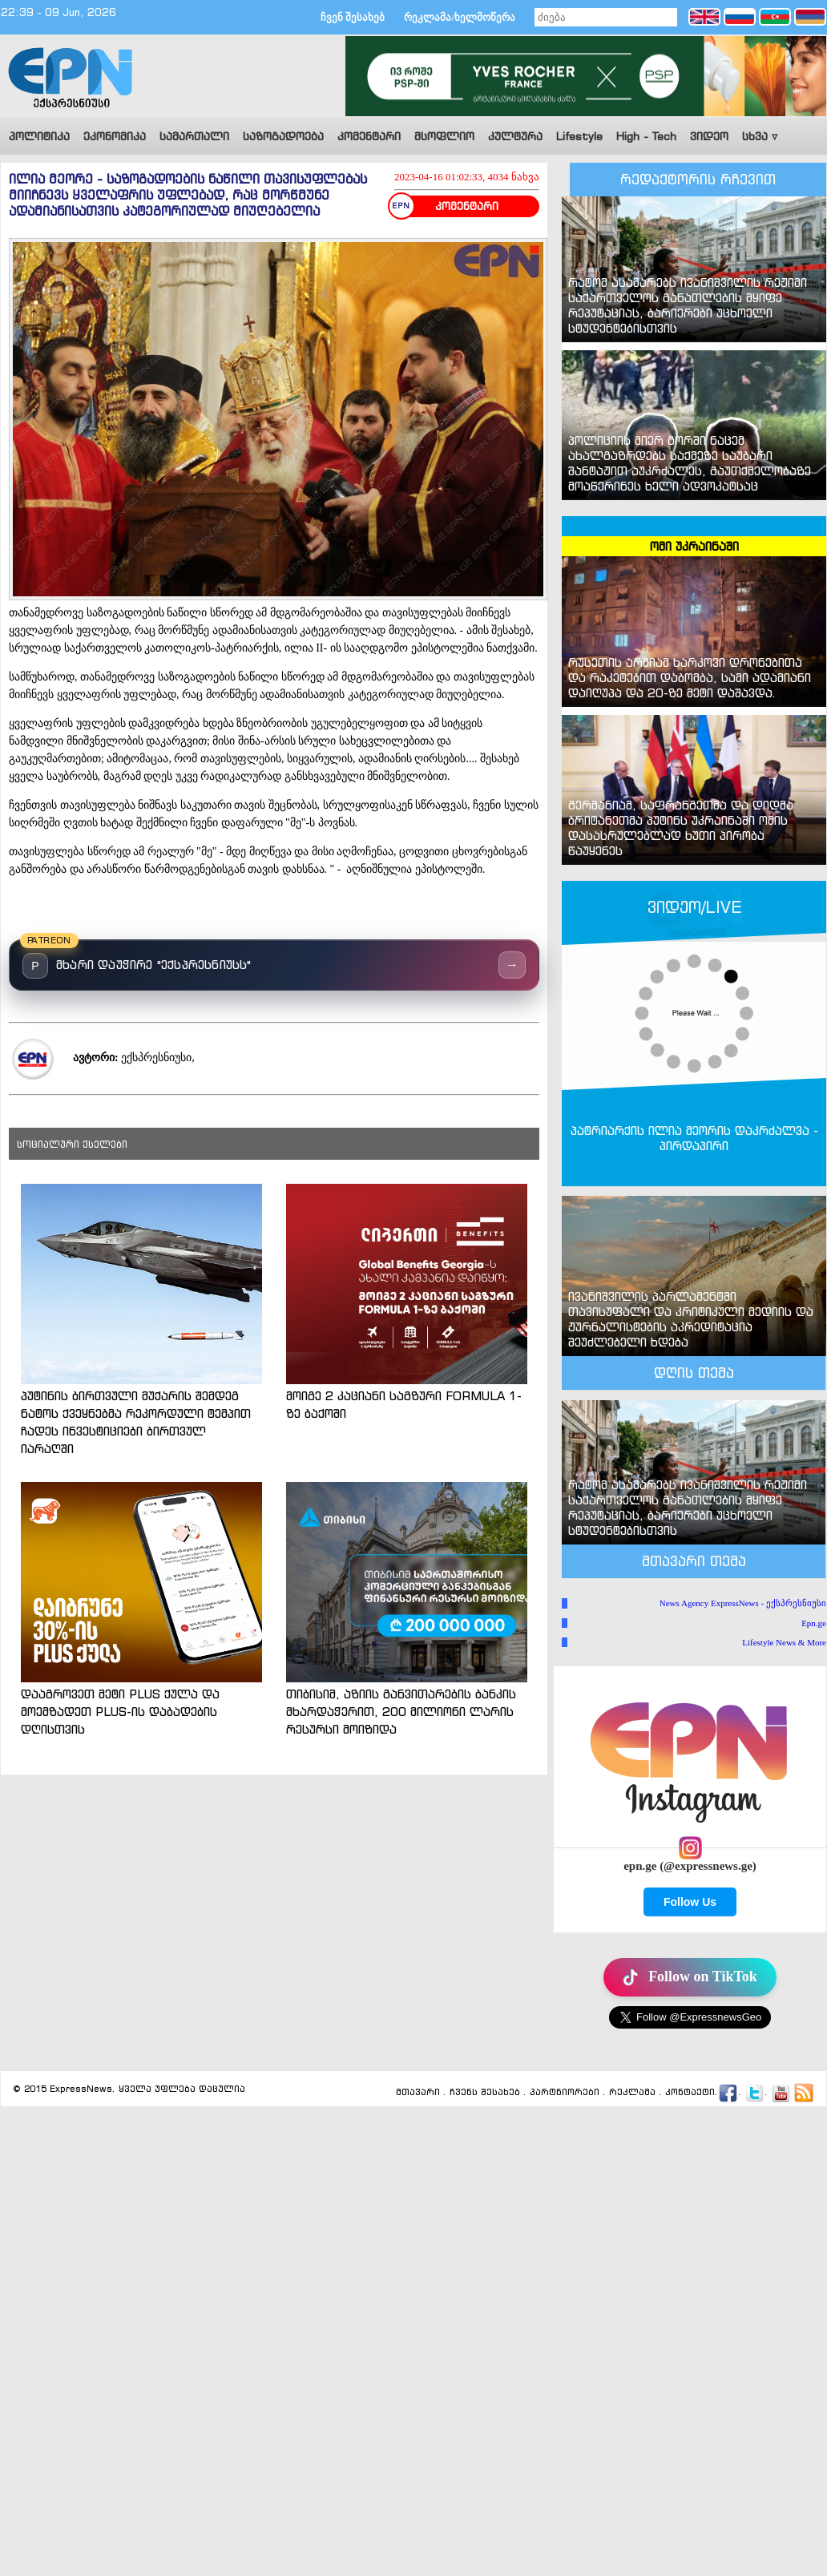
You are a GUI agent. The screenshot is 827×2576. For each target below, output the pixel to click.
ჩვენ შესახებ (353, 17)
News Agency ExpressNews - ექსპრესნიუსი (743, 1603)
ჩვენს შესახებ (485, 2092)
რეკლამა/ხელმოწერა (459, 17)
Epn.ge (813, 1623)
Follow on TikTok (690, 1977)
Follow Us (690, 1902)
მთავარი (418, 2092)
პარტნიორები (564, 2092)
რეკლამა (632, 2092)
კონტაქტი (690, 2092)
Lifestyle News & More (784, 1642)
